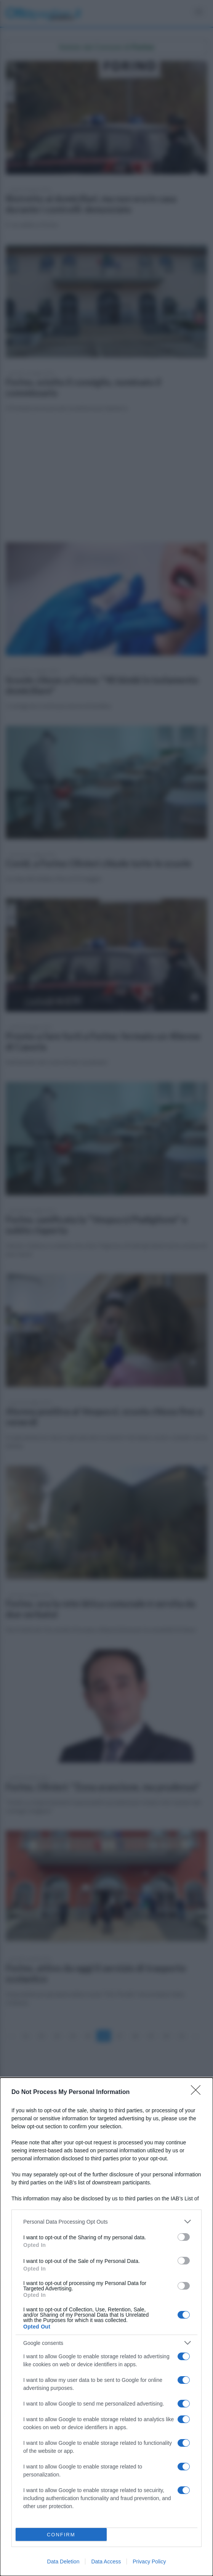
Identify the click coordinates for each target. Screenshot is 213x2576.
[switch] (184, 2237)
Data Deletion (63, 2561)
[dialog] (106, 2327)
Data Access (106, 2561)
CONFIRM (61, 2534)
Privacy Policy (149, 2561)
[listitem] (106, 2222)
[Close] (198, 2092)
